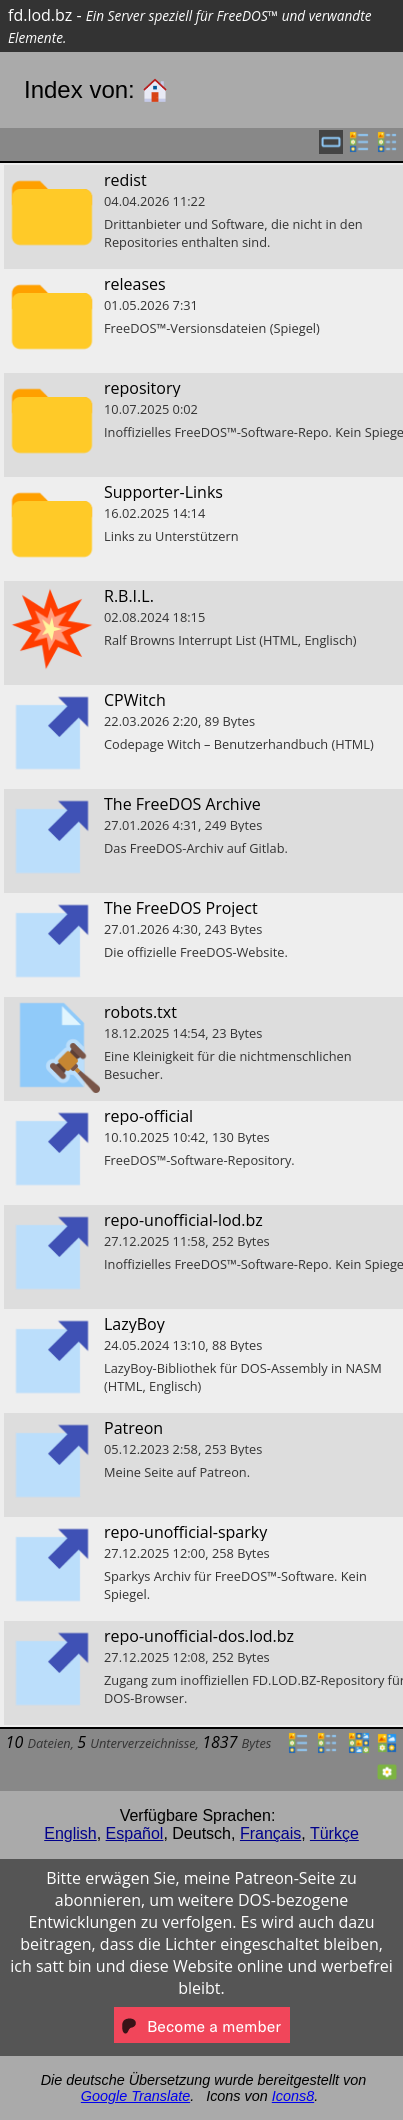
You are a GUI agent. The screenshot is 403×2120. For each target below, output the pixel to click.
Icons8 (293, 2096)
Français (270, 1833)
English (70, 1833)
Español (135, 1833)
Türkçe (334, 1833)
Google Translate (135, 2096)
